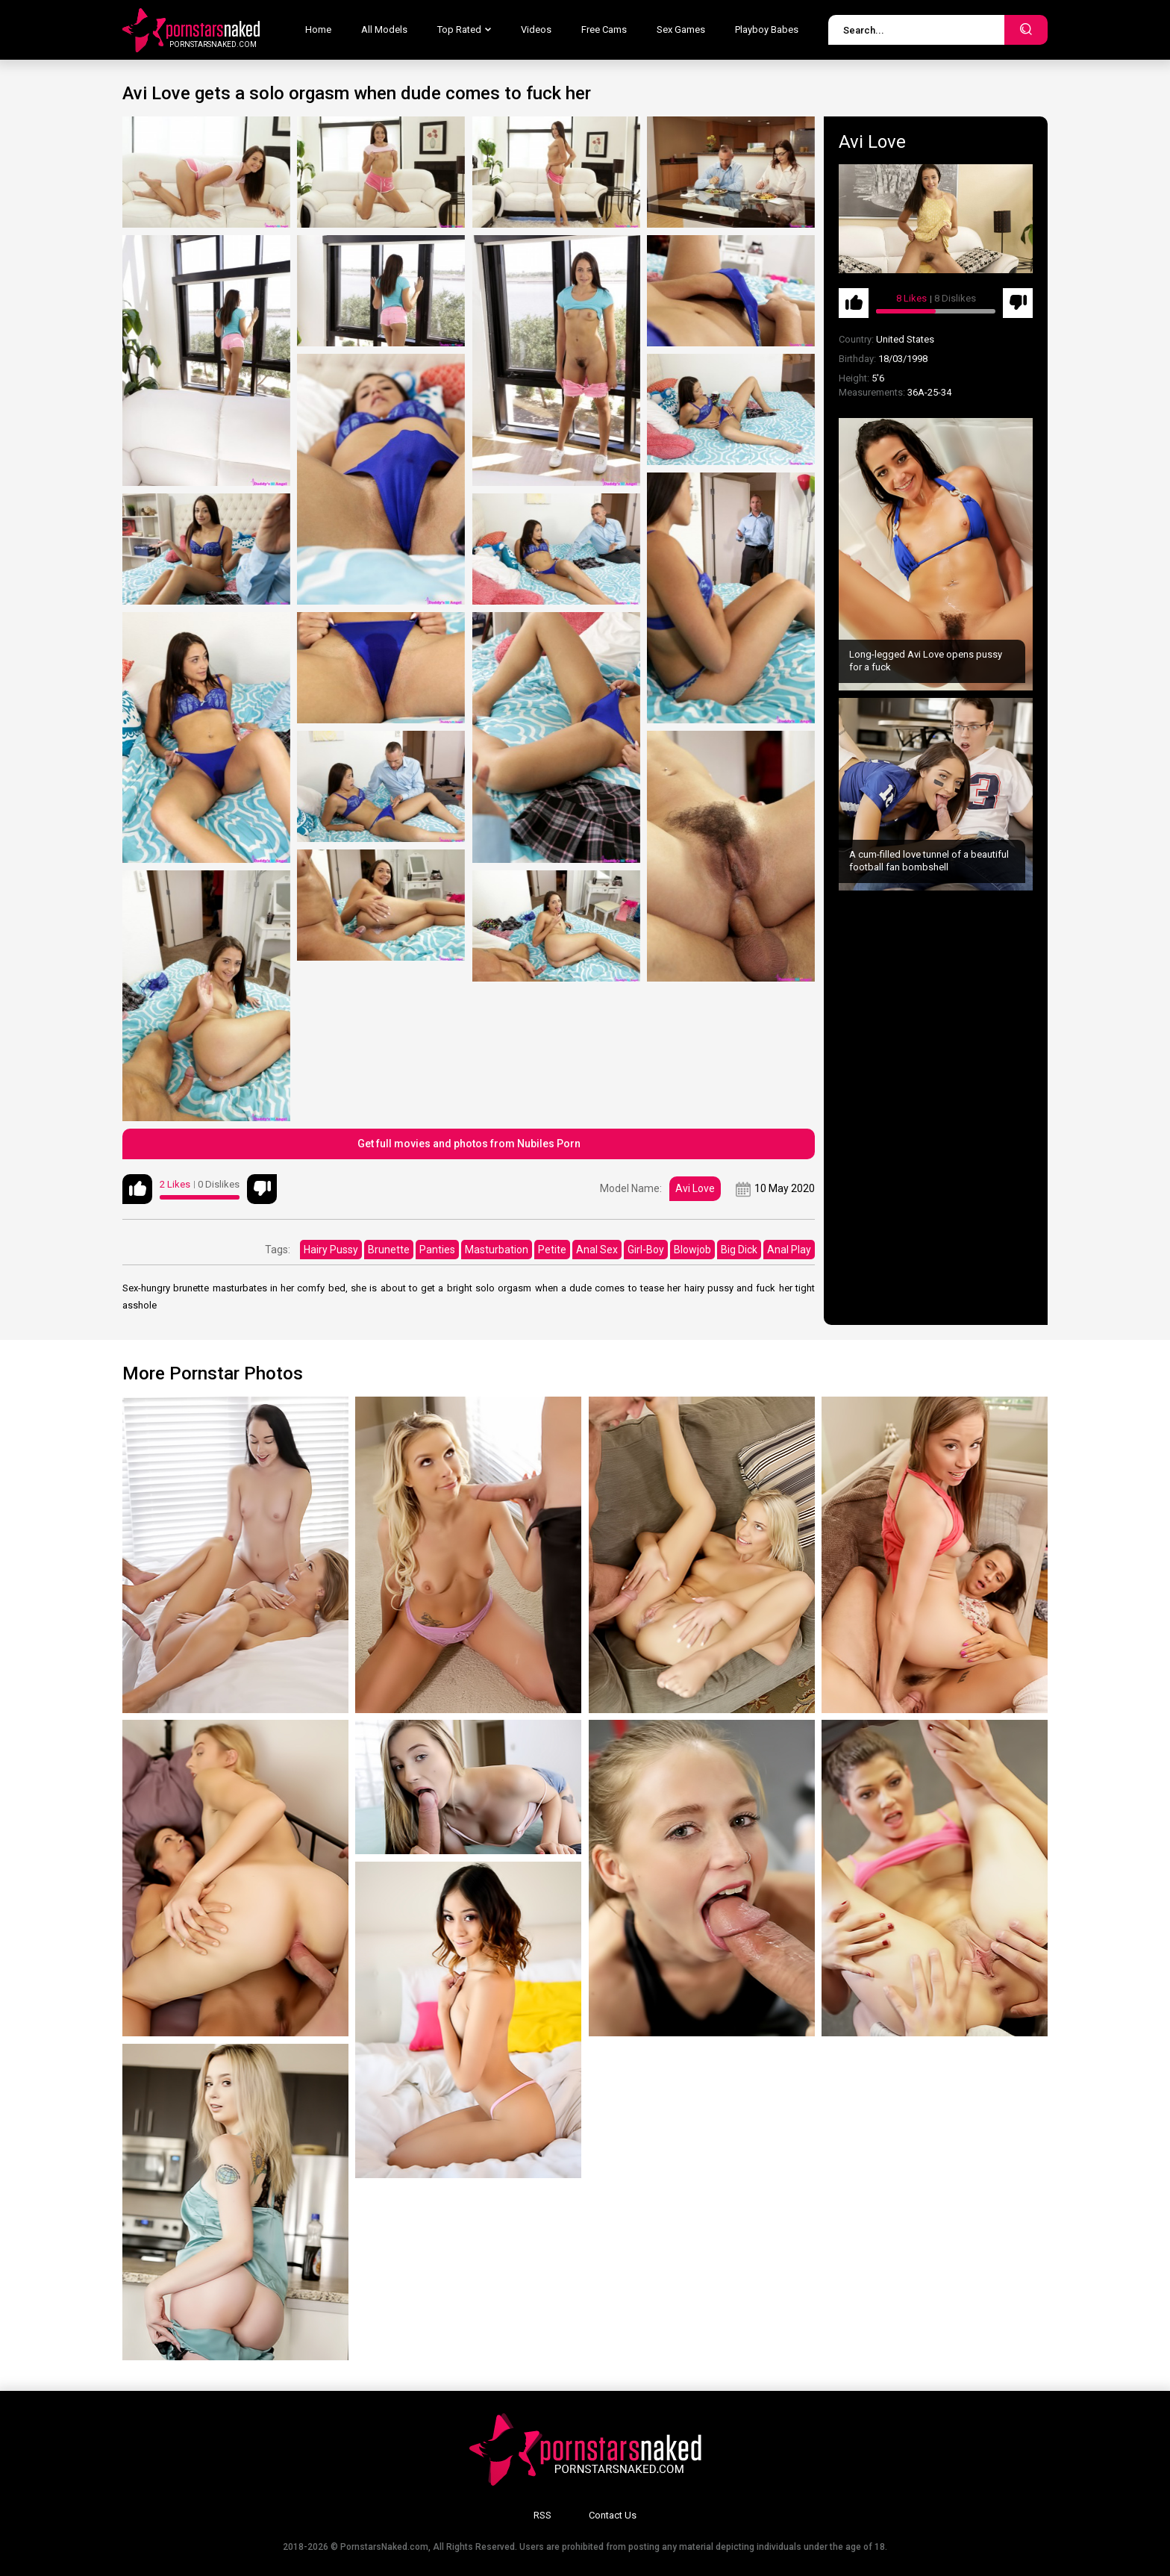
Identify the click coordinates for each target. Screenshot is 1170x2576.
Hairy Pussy (331, 1250)
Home (318, 29)
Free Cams (604, 29)
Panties (437, 1250)
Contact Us (612, 2515)
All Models (384, 29)
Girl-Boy (646, 1250)
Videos (536, 29)
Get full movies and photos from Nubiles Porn (469, 1144)
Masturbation (496, 1250)
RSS (542, 2515)
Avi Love (695, 1188)
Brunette (389, 1250)
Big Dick (739, 1250)
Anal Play (789, 1250)
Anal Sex (597, 1250)
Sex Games (681, 29)
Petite (552, 1250)
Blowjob (692, 1250)
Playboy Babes (766, 29)
